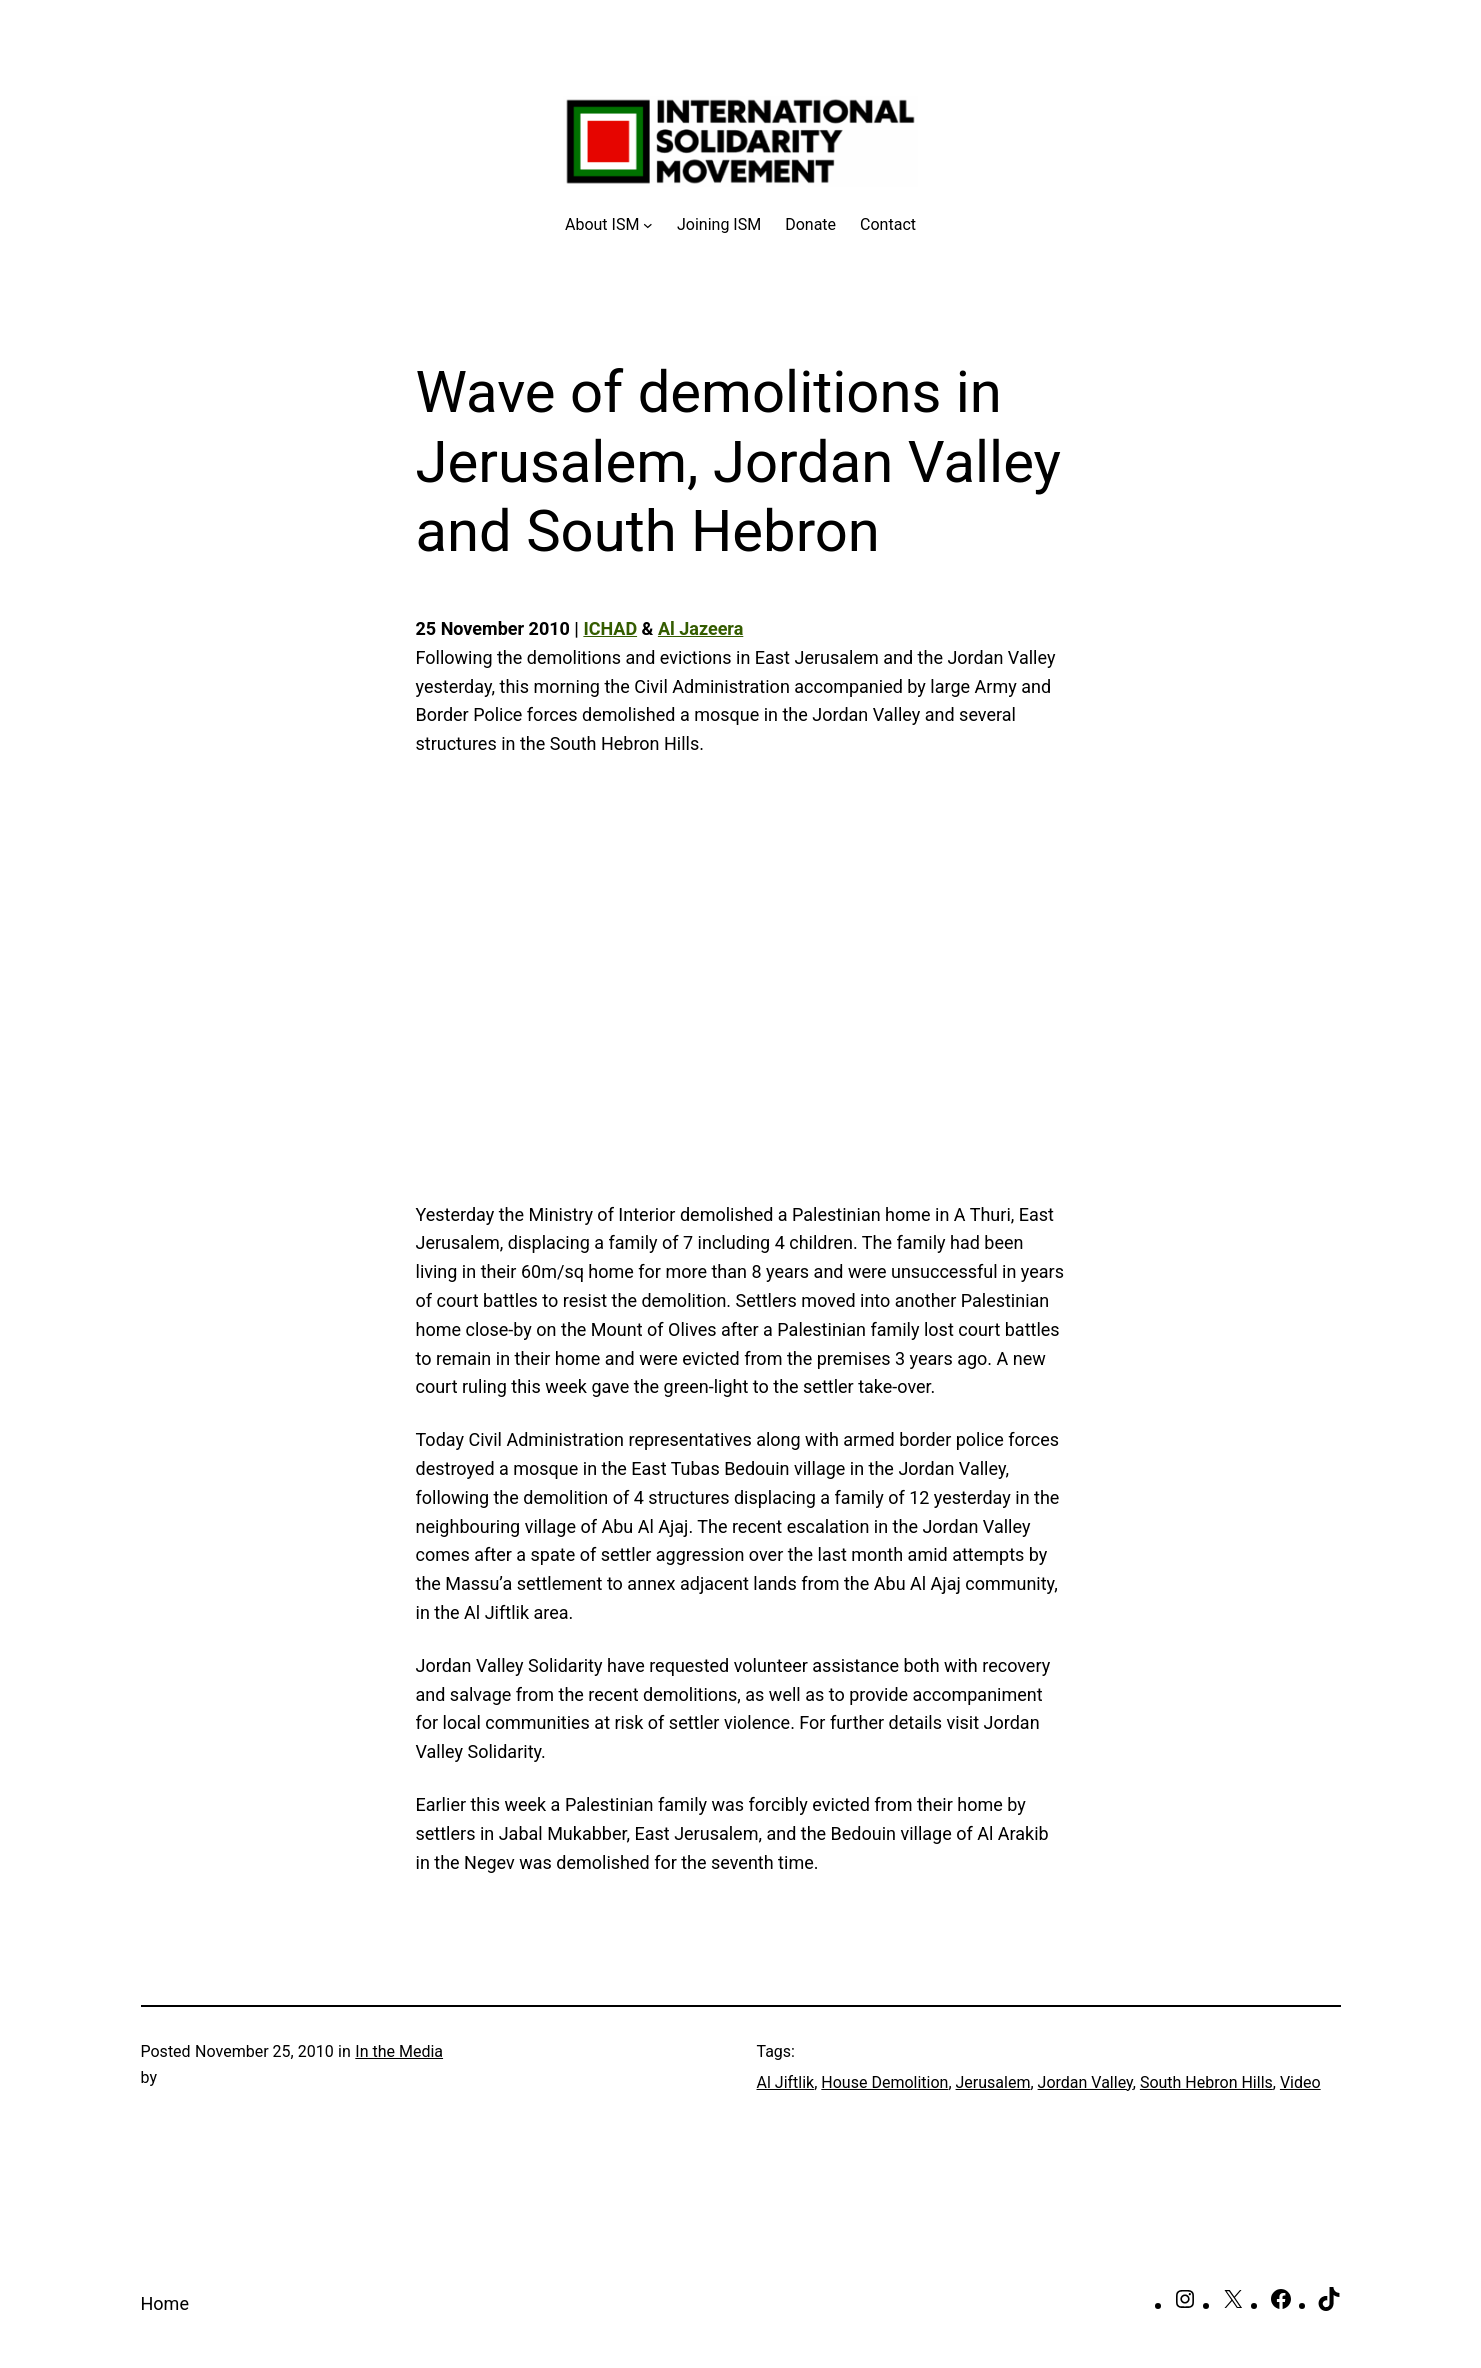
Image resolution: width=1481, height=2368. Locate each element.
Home (165, 2303)
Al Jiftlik (786, 2082)
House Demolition (884, 2082)
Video (1300, 2082)
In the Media (399, 2051)
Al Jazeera (700, 628)
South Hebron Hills (1206, 2082)
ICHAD (610, 628)
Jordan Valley (1085, 2082)
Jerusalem (993, 2082)
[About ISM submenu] (609, 225)
